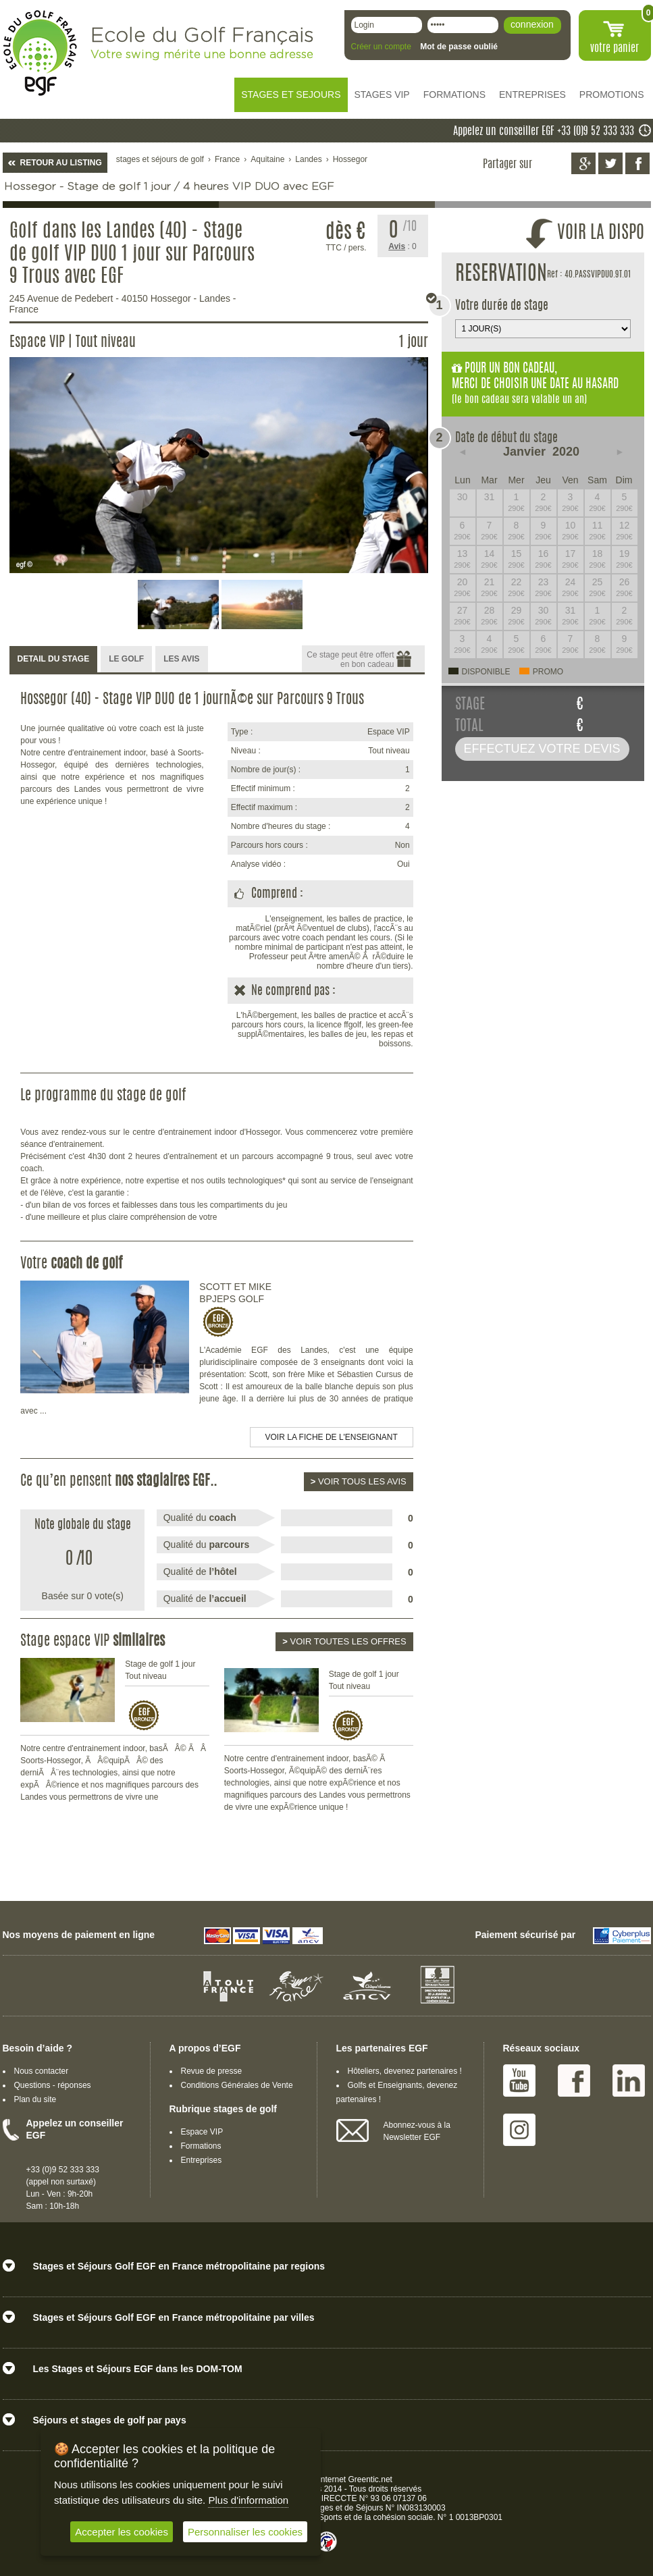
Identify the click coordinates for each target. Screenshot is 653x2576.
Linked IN (628, 2080)
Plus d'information (248, 2500)
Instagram (519, 2130)
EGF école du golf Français (40, 53)
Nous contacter (41, 2071)
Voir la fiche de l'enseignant (331, 1437)
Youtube (519, 2080)
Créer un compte (381, 46)
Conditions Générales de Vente (237, 2085)
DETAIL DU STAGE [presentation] (54, 659)
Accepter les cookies (121, 2532)
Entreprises (201, 2160)
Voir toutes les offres (344, 1641)
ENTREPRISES (532, 94)
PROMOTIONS (611, 94)
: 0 (402, 246)
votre (614, 48)
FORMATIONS (454, 94)
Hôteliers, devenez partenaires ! (405, 2071)
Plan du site (35, 2099)
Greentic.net (370, 2479)
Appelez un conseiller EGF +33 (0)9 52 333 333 (543, 131)
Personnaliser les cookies (245, 2532)
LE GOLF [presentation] (126, 659)
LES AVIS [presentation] (181, 659)
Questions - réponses (52, 2085)
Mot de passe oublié (459, 46)
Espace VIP (202, 2132)
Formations (201, 2146)
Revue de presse (211, 2071)
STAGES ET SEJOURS (290, 94)
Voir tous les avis (359, 1481)
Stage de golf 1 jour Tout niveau (160, 1670)
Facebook (574, 2080)
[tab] (53, 660)
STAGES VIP (382, 94)
